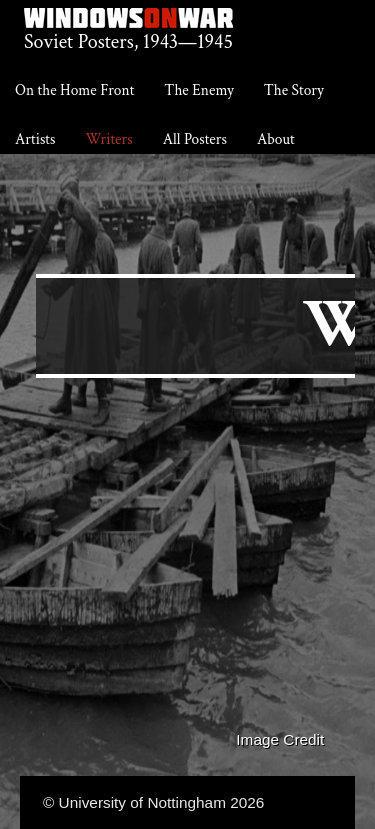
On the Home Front (74, 90)
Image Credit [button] (280, 739)
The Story (294, 90)
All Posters (195, 139)
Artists (35, 139)
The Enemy (198, 90)
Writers (108, 139)
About (276, 139)
